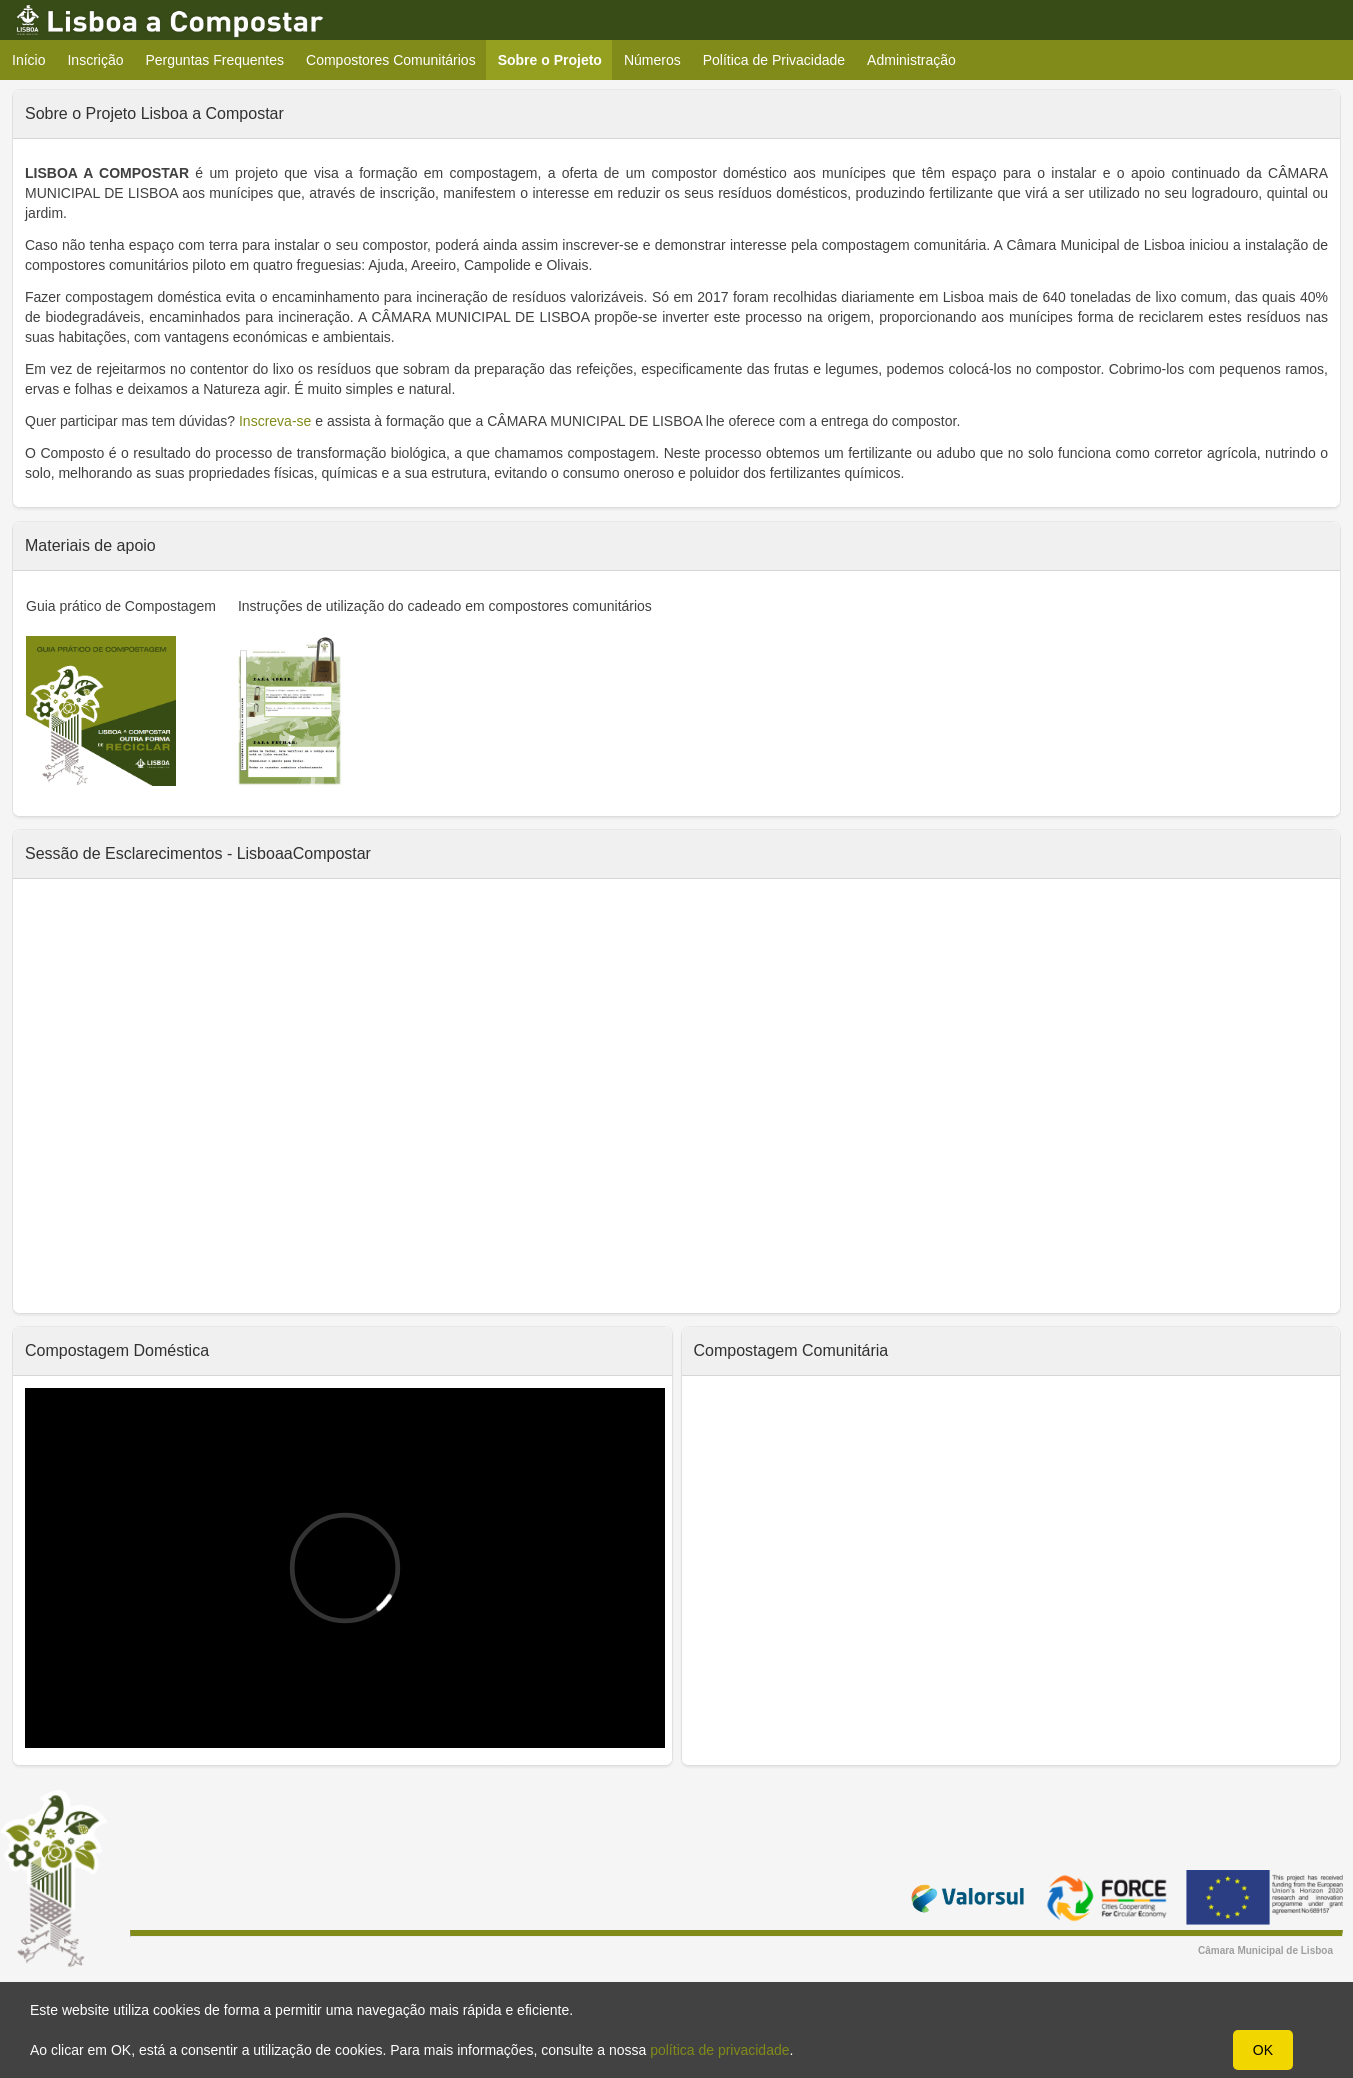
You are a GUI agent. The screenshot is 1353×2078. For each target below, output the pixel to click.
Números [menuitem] (652, 60)
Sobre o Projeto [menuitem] (556, 59)
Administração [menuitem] (911, 60)
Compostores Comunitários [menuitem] (391, 60)
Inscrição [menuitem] (95, 60)
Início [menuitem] (28, 60)
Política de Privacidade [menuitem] (774, 60)
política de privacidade (719, 2050)
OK (1263, 2050)
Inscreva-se (275, 421)
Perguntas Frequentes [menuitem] (215, 60)
